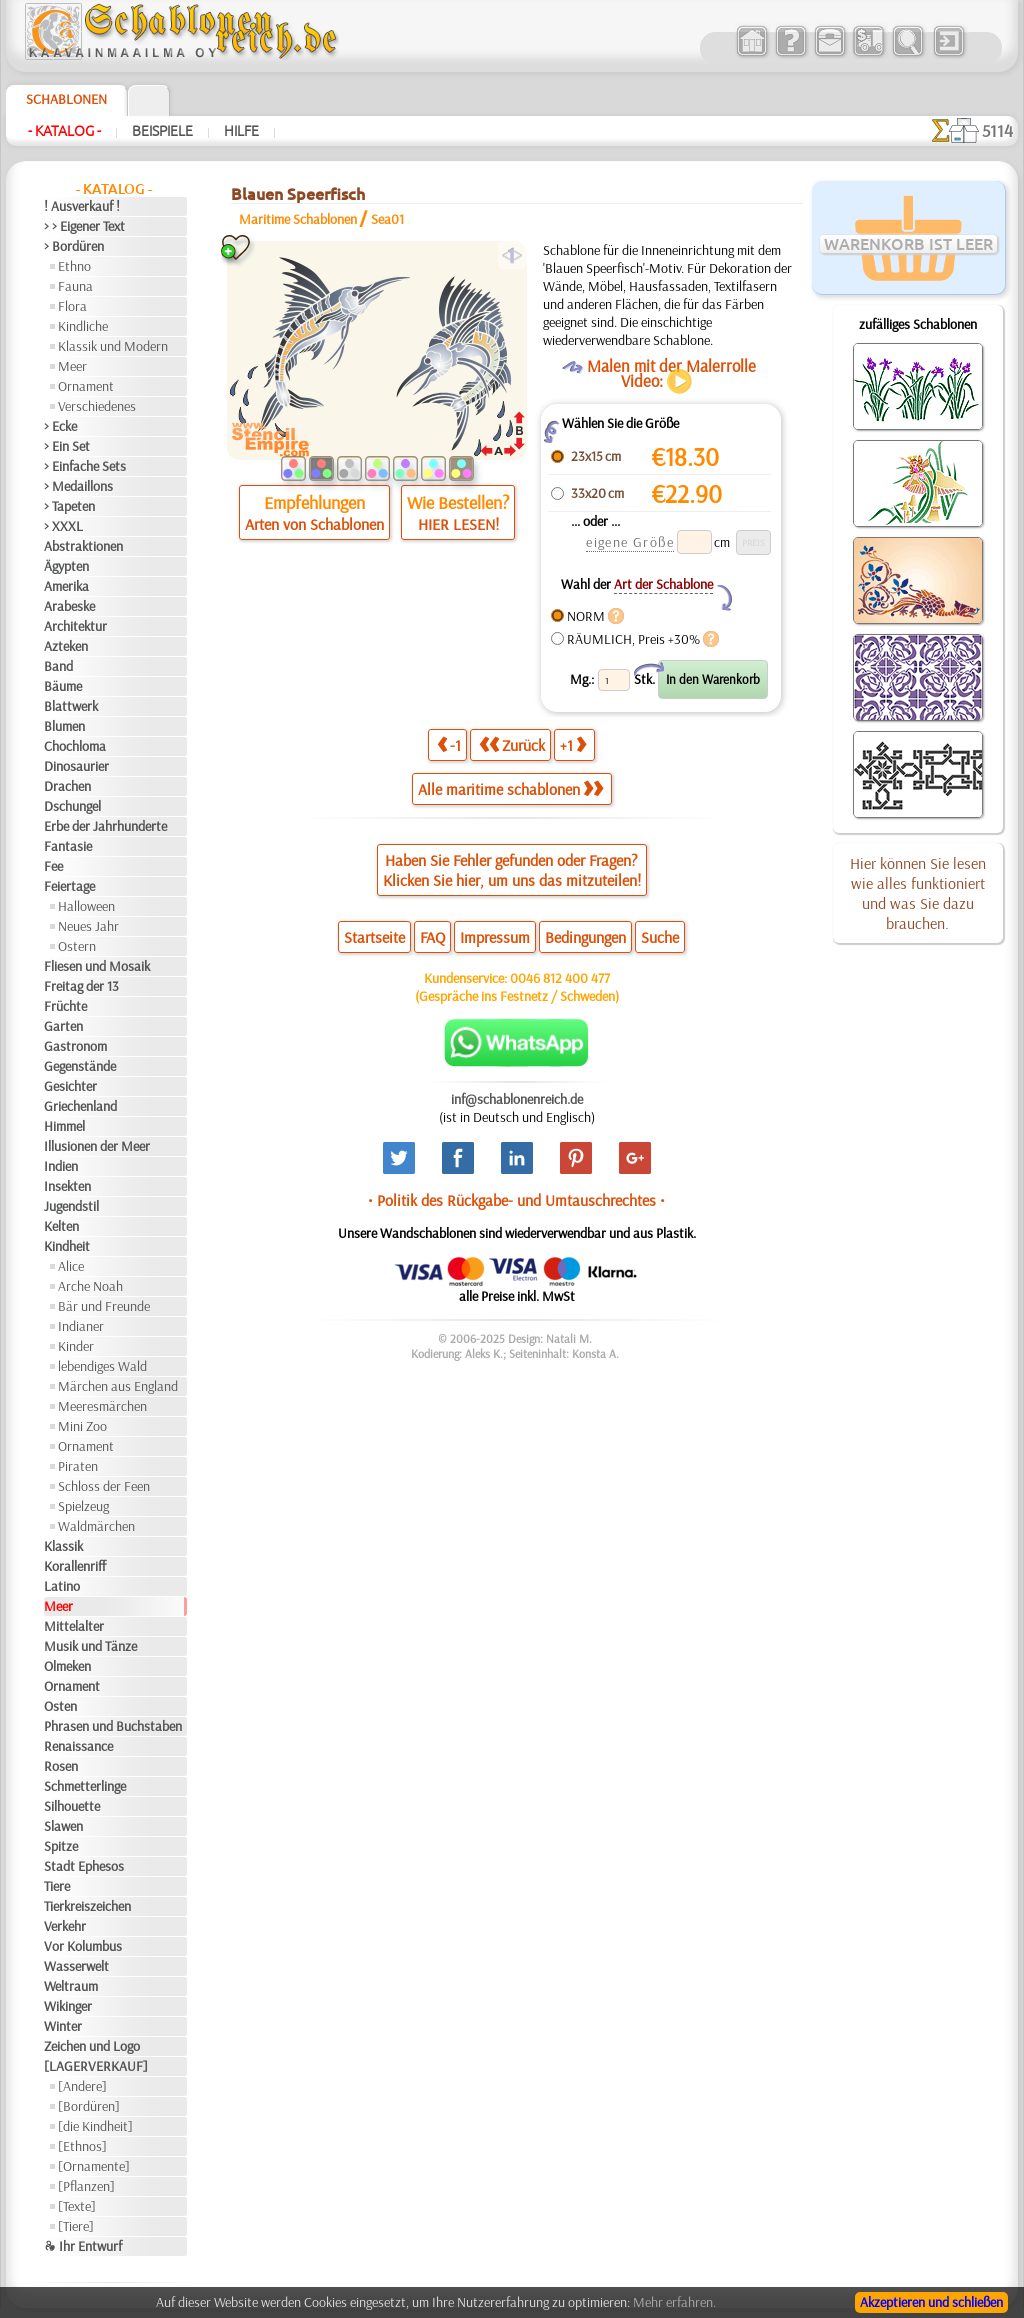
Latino (62, 1586)
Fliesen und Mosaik (97, 966)
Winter (63, 2026)
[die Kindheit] (95, 2126)
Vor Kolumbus (83, 1946)
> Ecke (60, 426)
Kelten (61, 1226)
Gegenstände (80, 1066)
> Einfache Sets (85, 466)
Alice (71, 1266)
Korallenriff (75, 1566)
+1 (573, 744)
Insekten (67, 1186)
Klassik (63, 1546)
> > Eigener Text (84, 226)
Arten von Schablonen (314, 524)
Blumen (64, 726)
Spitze (61, 1846)
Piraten (78, 1466)
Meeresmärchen (102, 1406)
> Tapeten (69, 506)
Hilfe (241, 131)
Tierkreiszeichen (87, 1906)
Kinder (76, 1346)
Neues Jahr (88, 926)
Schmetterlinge (85, 1786)
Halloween (86, 906)
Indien (61, 1166)
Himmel (64, 1126)
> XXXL (63, 526)
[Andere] (82, 2086)
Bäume (63, 686)
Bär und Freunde (104, 1306)
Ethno (74, 266)
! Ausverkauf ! (82, 206)
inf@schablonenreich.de (517, 1099)
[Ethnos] (82, 2146)
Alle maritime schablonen (510, 789)
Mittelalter (74, 1626)
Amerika (66, 586)
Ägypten (66, 566)
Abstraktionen (83, 546)
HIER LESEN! (458, 524)
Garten (63, 1026)
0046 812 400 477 (560, 978)
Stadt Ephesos (84, 1866)
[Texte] (77, 2206)
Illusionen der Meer (97, 1146)
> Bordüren (74, 246)
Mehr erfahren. (674, 2302)
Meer (72, 366)
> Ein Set (67, 446)
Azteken (66, 646)
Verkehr (65, 1926)
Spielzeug (83, 1506)
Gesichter (70, 1086)
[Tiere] (76, 2226)
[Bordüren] (89, 2106)
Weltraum (71, 1986)
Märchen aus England (118, 1386)
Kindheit (67, 1246)
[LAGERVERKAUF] (96, 2066)
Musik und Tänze (90, 1646)
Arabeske (69, 606)
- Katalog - (64, 131)
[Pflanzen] (86, 2186)
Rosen (61, 1766)
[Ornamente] (94, 2166)
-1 (449, 744)
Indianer (81, 1326)
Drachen (67, 786)
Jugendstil (71, 1206)
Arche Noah (90, 1286)
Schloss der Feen (104, 1486)
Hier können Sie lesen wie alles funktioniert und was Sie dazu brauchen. (918, 893)
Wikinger (68, 2006)
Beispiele (162, 131)
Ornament (86, 386)
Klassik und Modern (113, 346)
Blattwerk (71, 706)
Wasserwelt (76, 1966)
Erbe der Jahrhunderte (105, 826)
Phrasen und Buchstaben (113, 1726)
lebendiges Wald (102, 1366)
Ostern (77, 946)
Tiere (57, 1886)
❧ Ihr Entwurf (83, 2246)
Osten (60, 1706)
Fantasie (68, 846)
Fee (53, 866)
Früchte (65, 1006)
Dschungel (72, 806)
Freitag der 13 (81, 986)
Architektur (75, 626)
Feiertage (69, 886)
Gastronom (75, 1046)
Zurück (512, 744)
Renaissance (78, 1746)
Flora (72, 306)
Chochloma (75, 746)
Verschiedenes (97, 406)
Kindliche (83, 326)
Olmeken (67, 1666)
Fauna (75, 286)
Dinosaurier (76, 766)
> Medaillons (78, 486)
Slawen (63, 1826)
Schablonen (66, 99)
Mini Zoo (82, 1426)
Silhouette (72, 1806)
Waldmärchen (96, 1526)
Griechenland (80, 1106)
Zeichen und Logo (92, 2046)
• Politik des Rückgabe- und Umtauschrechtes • (516, 1200)
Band (58, 666)
